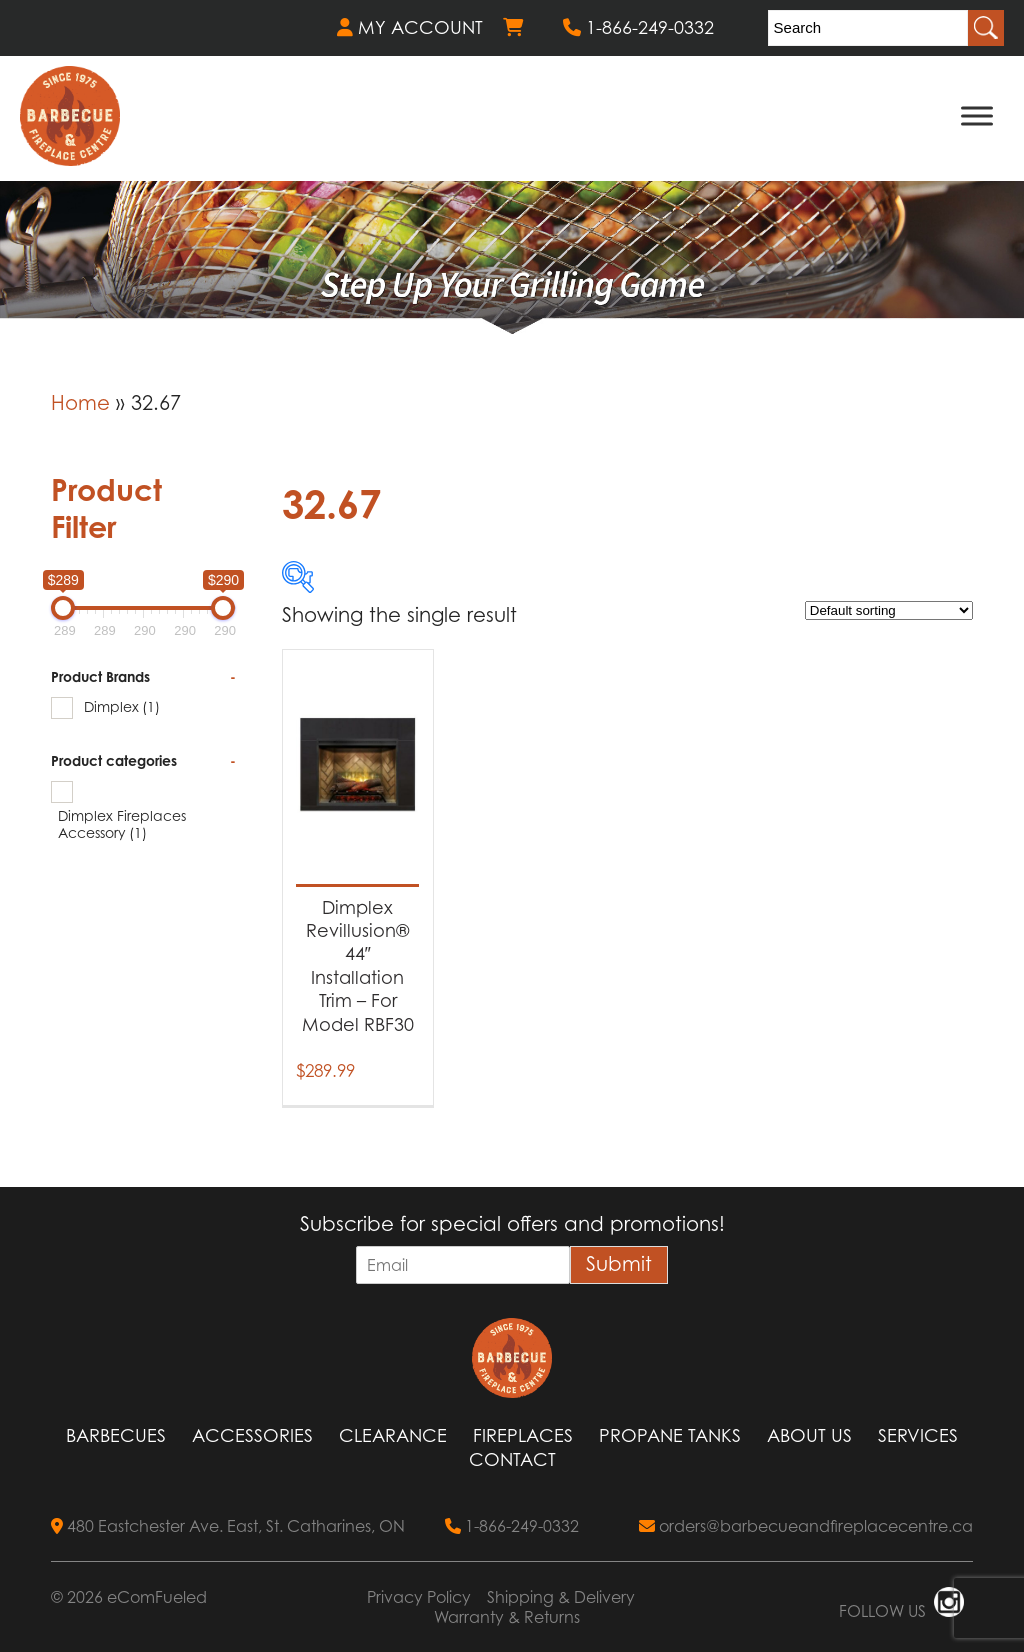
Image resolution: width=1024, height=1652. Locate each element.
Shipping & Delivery (561, 1597)
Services (918, 1435)
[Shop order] (889, 610)
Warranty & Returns (507, 1617)
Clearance (393, 1435)
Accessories (252, 1435)
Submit (619, 1264)
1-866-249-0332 (638, 27)
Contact (512, 1459)
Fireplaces (523, 1435)
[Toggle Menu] (977, 115)
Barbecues (116, 1435)
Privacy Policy (419, 1597)
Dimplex (122, 706)
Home (80, 403)
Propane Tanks (670, 1435)
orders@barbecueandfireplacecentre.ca (806, 1526)
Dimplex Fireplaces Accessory (122, 824)
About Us (809, 1435)
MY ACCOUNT (410, 27)
